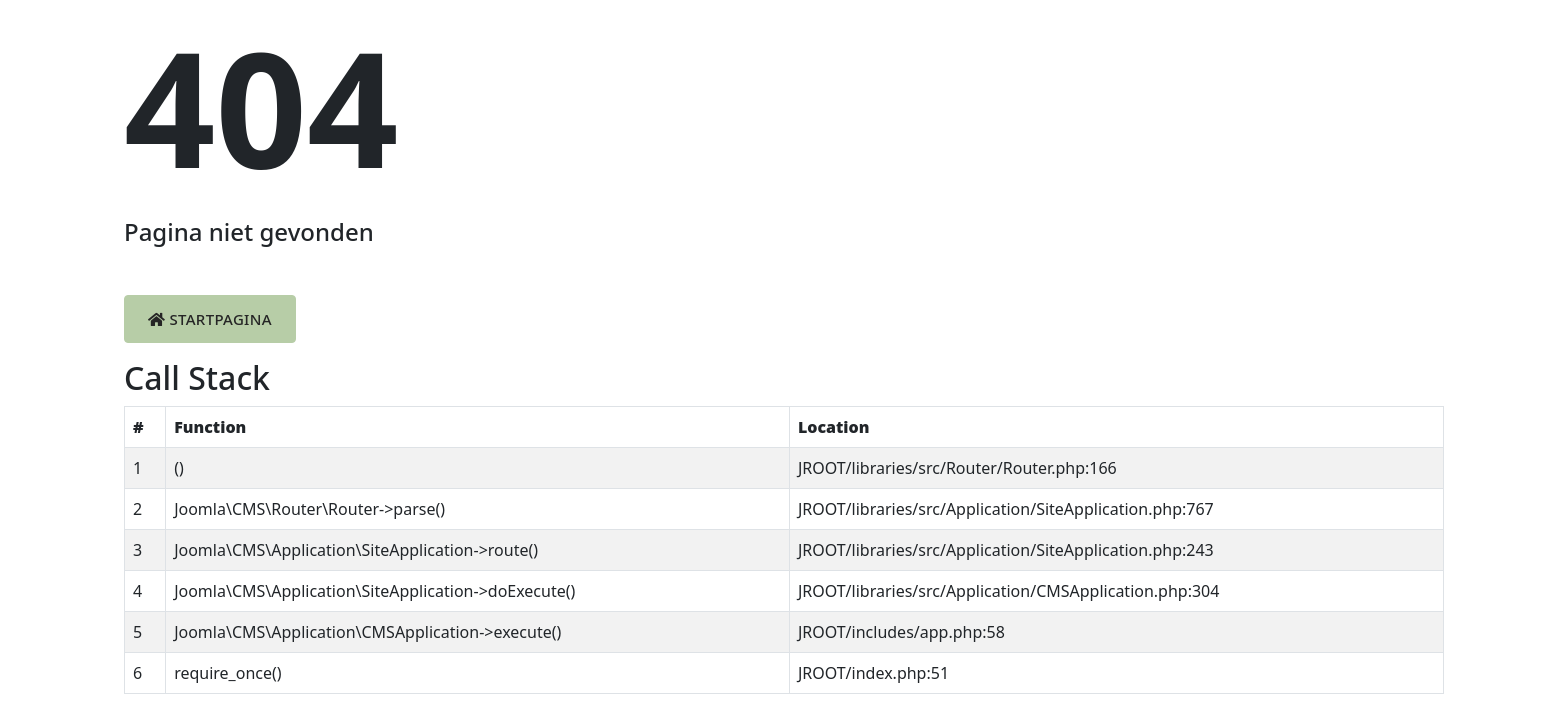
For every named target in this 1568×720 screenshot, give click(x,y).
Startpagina (210, 319)
